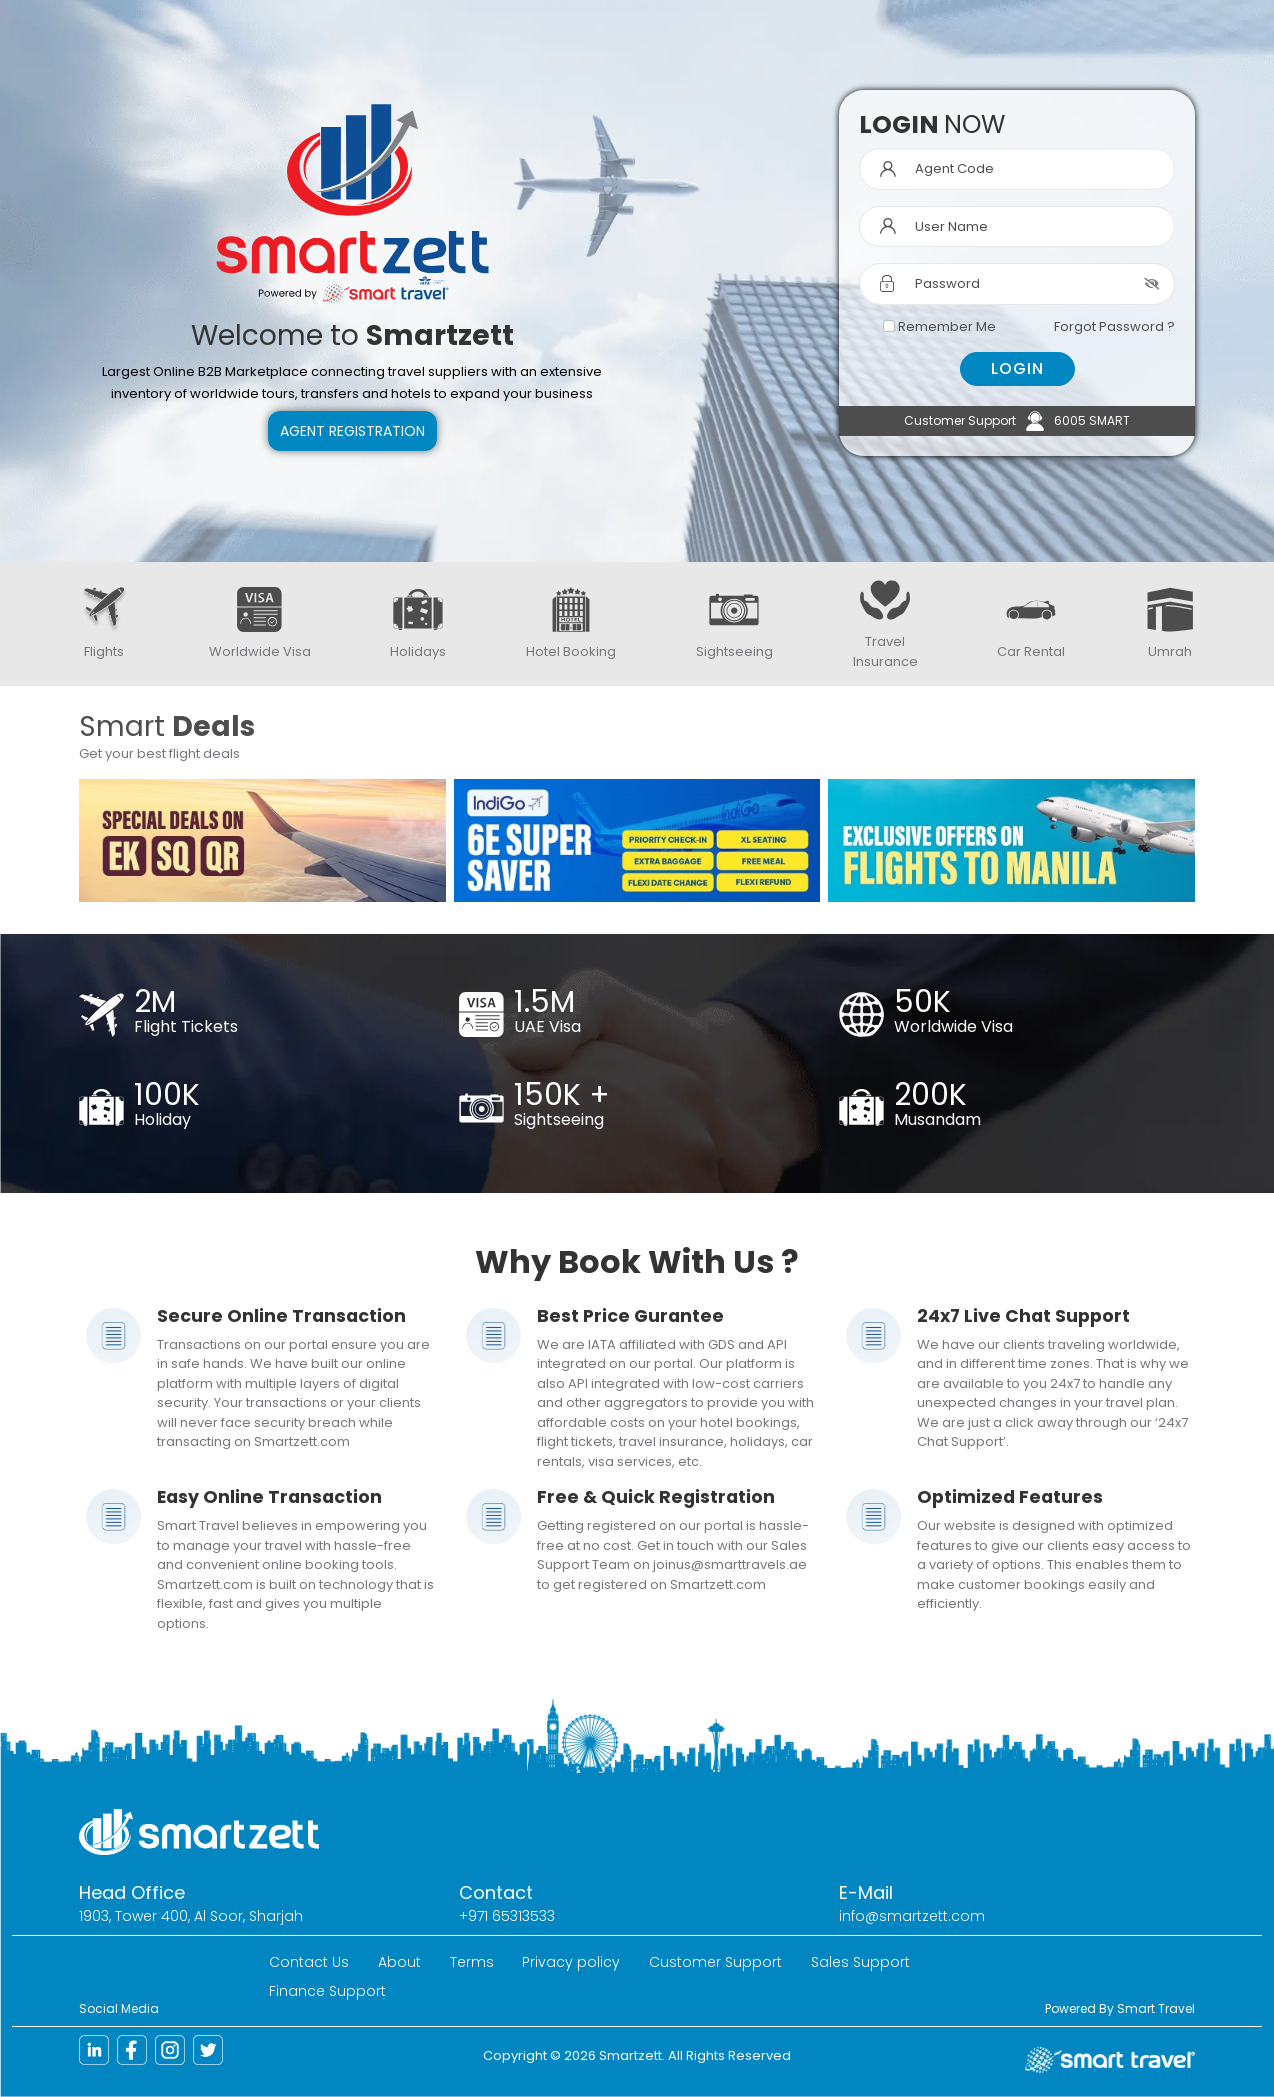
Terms (472, 1962)
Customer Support (715, 1962)
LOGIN (1017, 368)
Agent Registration (352, 431)
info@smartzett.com (912, 1916)
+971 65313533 (507, 1916)
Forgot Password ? (1114, 326)
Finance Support (327, 1991)
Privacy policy (571, 1962)
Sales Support (860, 1962)
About (399, 1962)
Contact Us (309, 1962)
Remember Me (947, 326)
